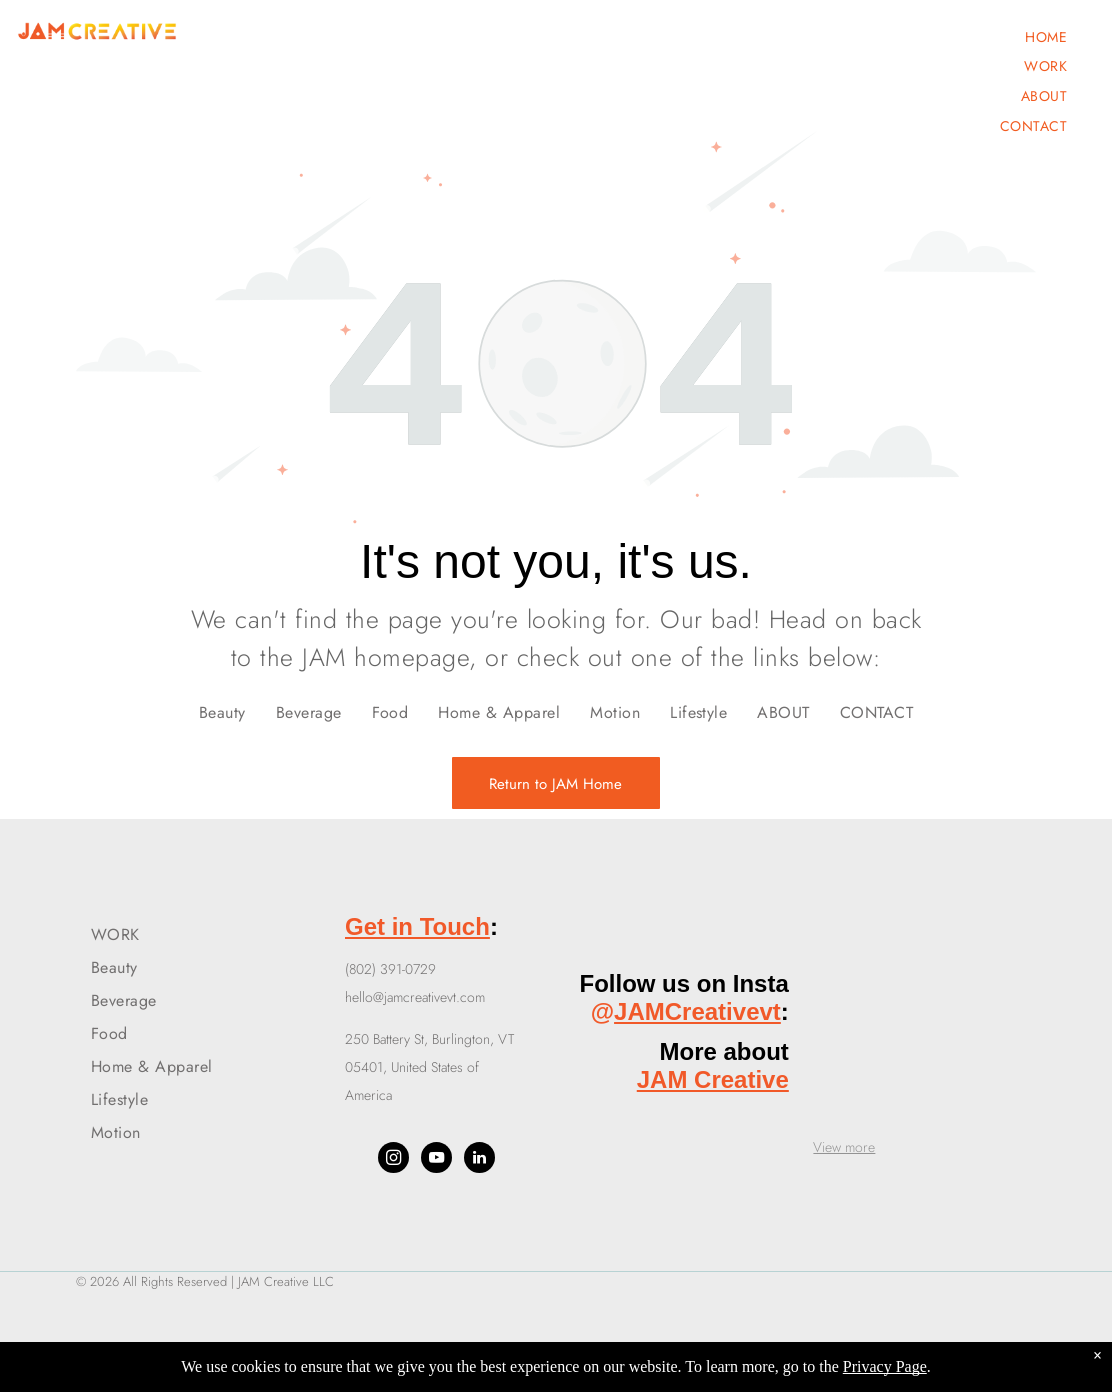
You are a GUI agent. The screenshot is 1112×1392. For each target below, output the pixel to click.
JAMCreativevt (697, 1011)
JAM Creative (713, 1079)
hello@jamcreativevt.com (415, 997)
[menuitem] (1046, 37)
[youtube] (436, 1160)
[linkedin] (479, 1160)
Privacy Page (885, 1366)
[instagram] (393, 1160)
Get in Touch (417, 926)
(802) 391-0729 (390, 969)
